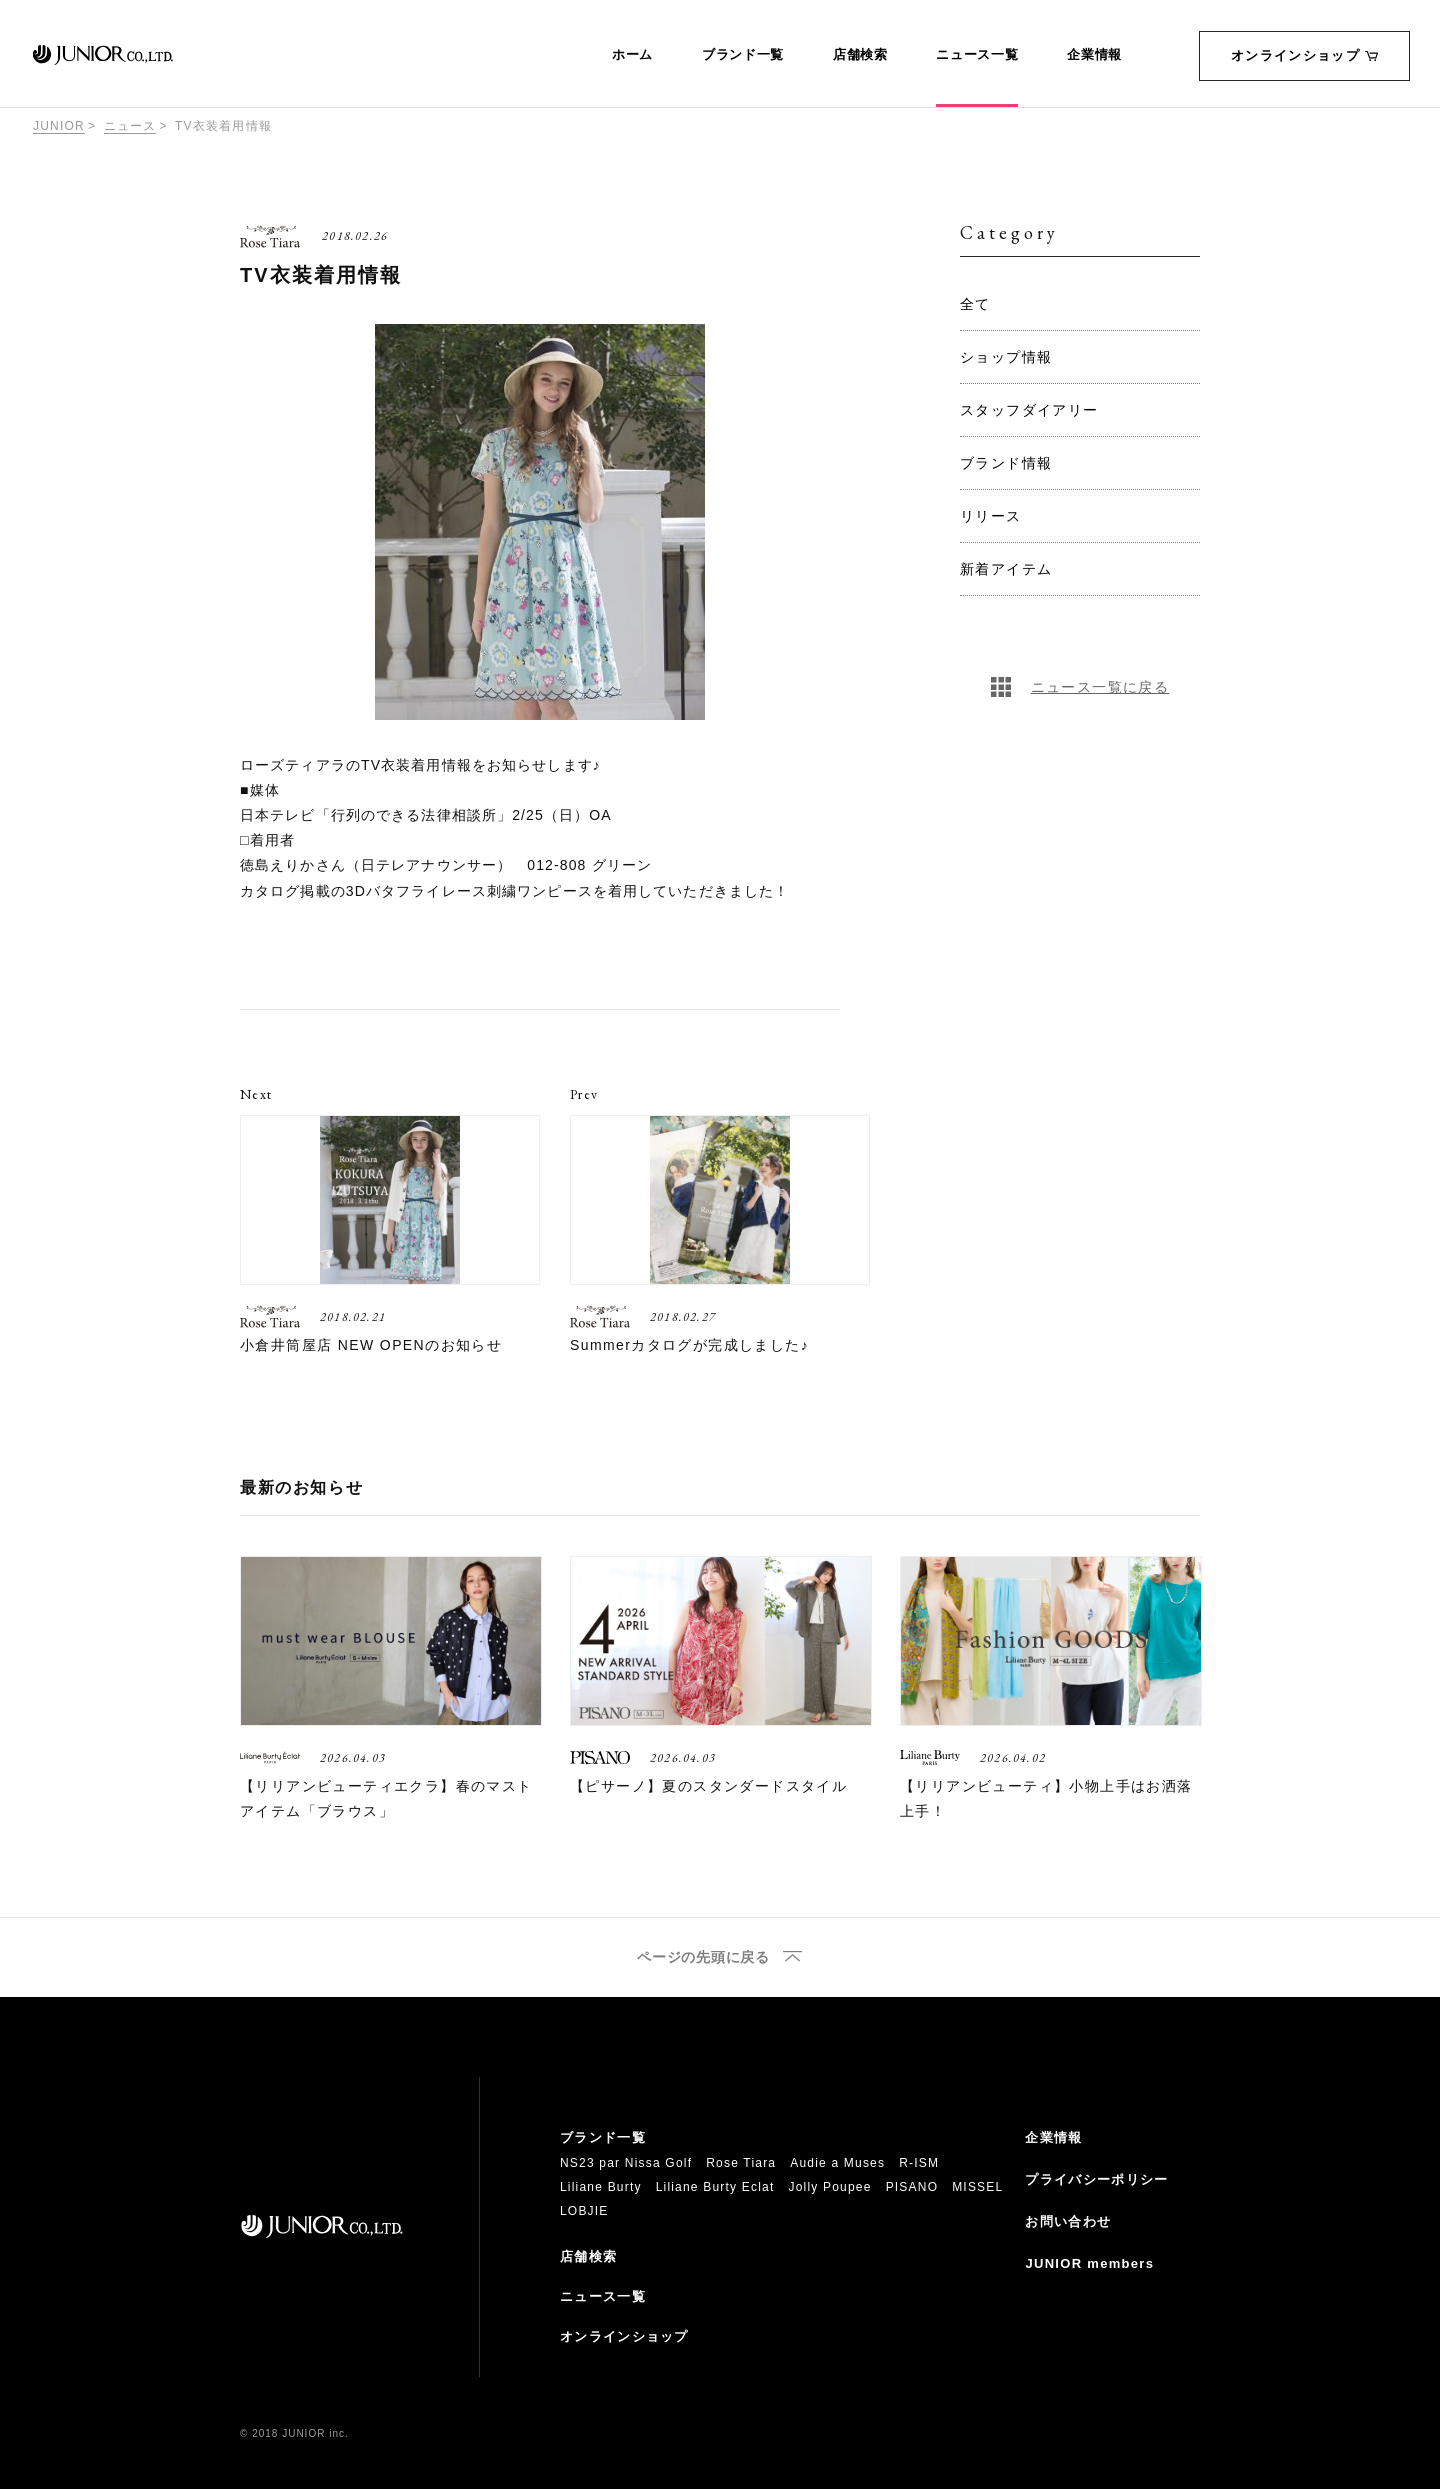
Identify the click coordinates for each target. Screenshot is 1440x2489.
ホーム (632, 55)
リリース (991, 516)
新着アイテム (1006, 569)
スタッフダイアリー (1029, 410)
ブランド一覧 (743, 55)
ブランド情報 (1006, 463)
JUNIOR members (1089, 2263)
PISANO (912, 2187)
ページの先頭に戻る (703, 1957)
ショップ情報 (1006, 357)
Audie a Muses (837, 2163)
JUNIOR (59, 126)
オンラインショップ (1304, 55)
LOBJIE (584, 2211)
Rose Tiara (741, 2163)
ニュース (130, 126)
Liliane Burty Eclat (715, 2187)
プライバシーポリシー (1096, 2179)
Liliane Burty (601, 2187)
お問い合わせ (1068, 2221)
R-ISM (919, 2163)
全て (975, 304)
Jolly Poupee (830, 2187)
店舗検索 (860, 55)
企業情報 (1094, 55)
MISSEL (977, 2187)
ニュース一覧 (977, 55)
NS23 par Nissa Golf (626, 2163)
